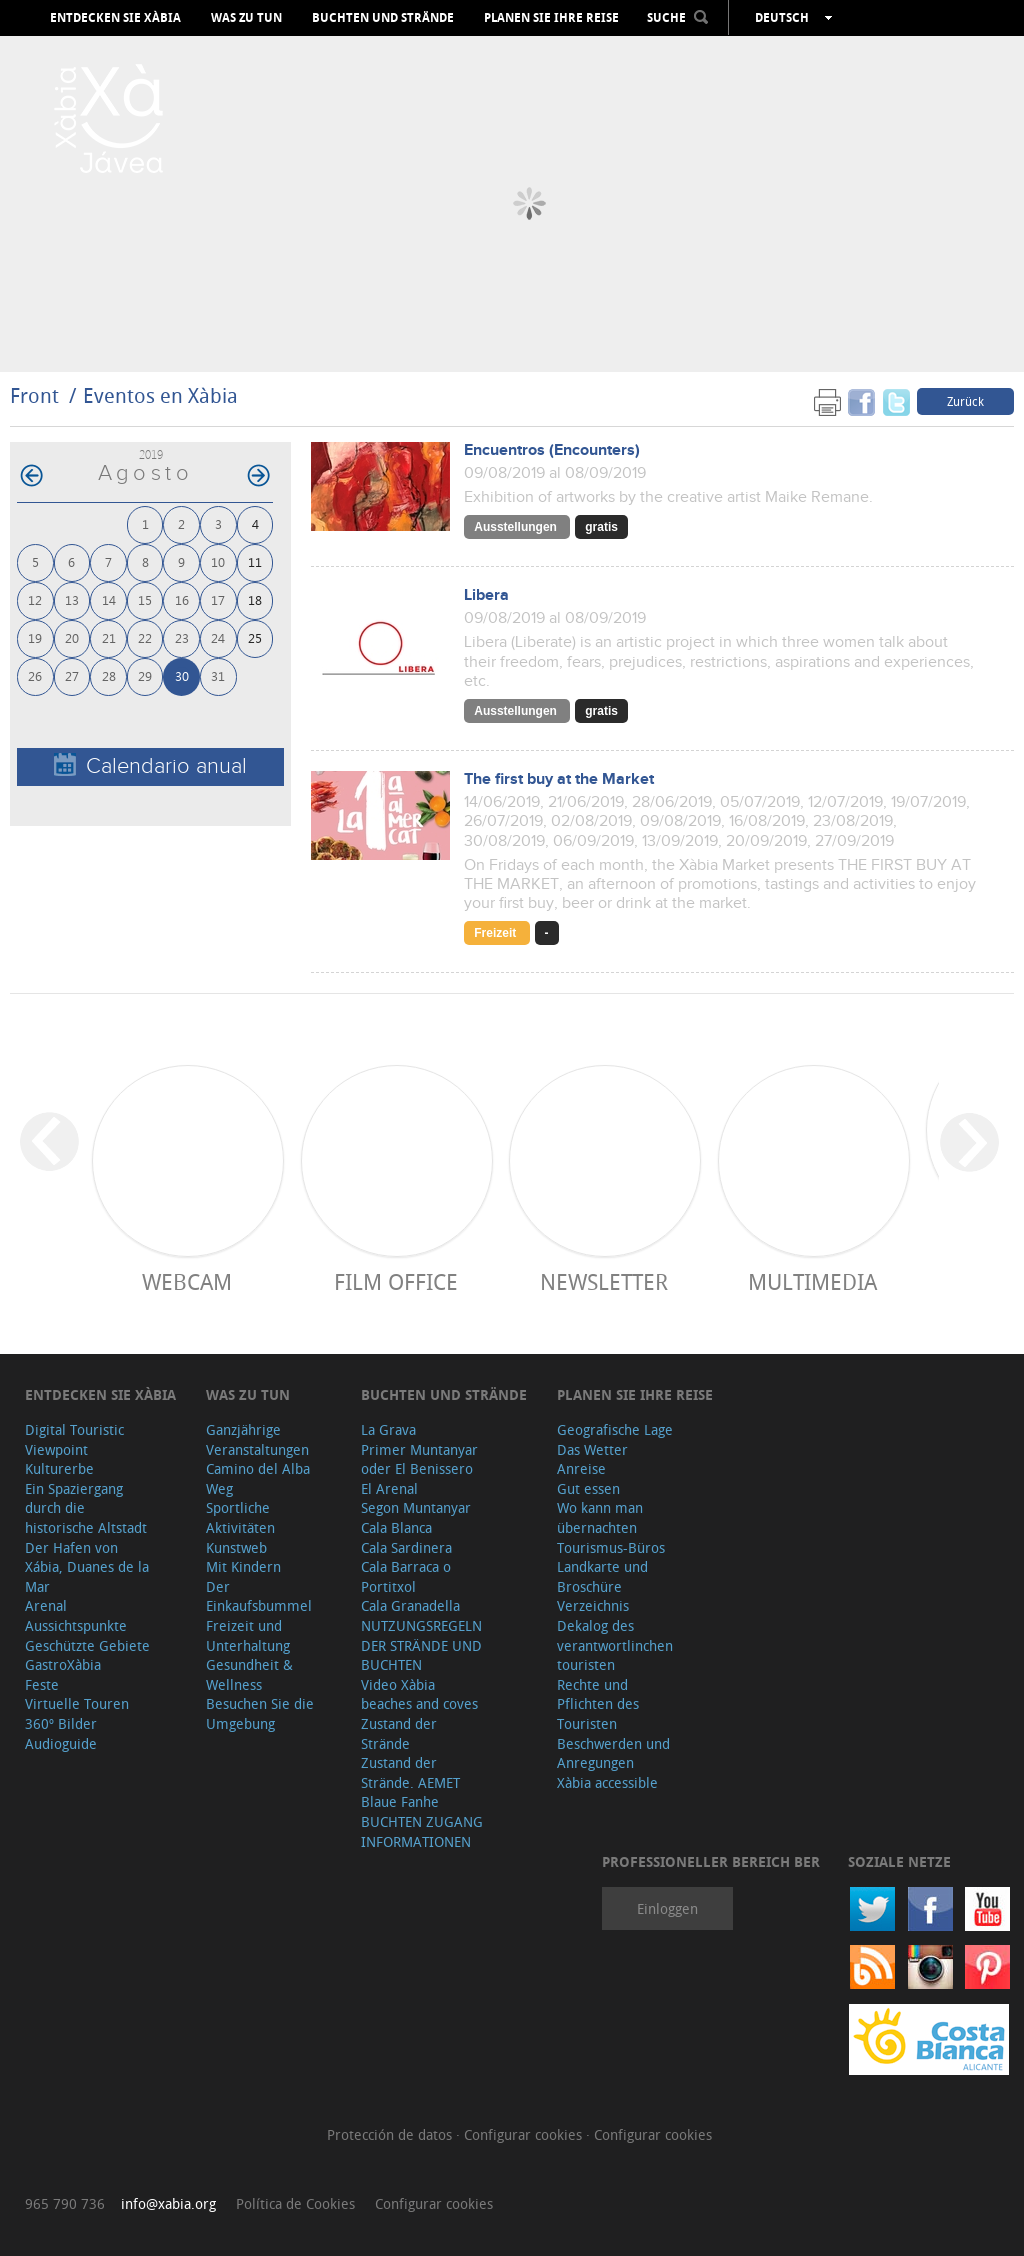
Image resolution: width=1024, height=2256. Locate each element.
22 (145, 637)
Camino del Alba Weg (258, 1478)
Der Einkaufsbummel (259, 1596)
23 (182, 637)
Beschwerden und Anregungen (613, 1753)
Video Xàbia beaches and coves (419, 1694)
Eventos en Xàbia (160, 395)
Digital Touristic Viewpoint (74, 1439)
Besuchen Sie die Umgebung (260, 1713)
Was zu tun (246, 18)
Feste (42, 1684)
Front (34, 395)
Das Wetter (592, 1449)
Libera (486, 595)
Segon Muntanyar (416, 1507)
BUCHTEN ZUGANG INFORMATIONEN (422, 1831)
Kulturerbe (59, 1468)
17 (218, 599)
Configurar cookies (525, 2134)
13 (72, 599)
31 (218, 675)
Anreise (581, 1468)
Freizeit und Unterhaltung (248, 1635)
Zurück (965, 401)
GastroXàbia (63, 1664)
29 (145, 675)
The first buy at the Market (559, 779)
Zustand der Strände (399, 1733)
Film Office (396, 1281)
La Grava (388, 1429)
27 (72, 675)
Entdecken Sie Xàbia (115, 18)
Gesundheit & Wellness (249, 1674)
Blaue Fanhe (400, 1801)
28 (109, 675)
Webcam (187, 1281)
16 (182, 599)
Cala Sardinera (406, 1547)
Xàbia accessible (607, 1782)
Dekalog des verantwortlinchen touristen (615, 1645)
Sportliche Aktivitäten (240, 1517)
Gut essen (588, 1488)
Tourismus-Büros (611, 1547)
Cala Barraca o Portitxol (406, 1576)
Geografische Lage (615, 1429)
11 (255, 561)
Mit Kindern (243, 1566)
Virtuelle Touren (77, 1703)
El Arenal (389, 1488)
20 (72, 637)
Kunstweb (236, 1547)
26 (35, 675)
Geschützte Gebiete (87, 1645)
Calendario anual (150, 765)
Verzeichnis (593, 1605)
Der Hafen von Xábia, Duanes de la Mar (87, 1567)
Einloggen (667, 1908)
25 (255, 637)
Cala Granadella (410, 1605)
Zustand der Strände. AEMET (410, 1772)
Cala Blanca (396, 1527)
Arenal (46, 1605)
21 (109, 637)
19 (35, 637)
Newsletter (604, 1281)
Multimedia (812, 1281)
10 (218, 561)
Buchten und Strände (383, 18)
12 (35, 599)
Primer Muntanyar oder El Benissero (419, 1459)
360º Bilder (61, 1723)
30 (182, 675)
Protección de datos (391, 2134)
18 (255, 599)
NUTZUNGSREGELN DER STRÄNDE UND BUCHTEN (421, 1645)
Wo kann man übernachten (600, 1517)
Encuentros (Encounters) (552, 450)
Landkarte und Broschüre (602, 1576)
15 (145, 599)
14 (109, 599)
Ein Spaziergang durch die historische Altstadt (86, 1508)
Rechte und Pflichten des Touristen (598, 1704)
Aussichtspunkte (76, 1625)
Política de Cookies (295, 2203)
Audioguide (61, 1743)
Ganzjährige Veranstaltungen (257, 1439)
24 (218, 637)
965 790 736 (65, 2203)
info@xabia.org (168, 2203)
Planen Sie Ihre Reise (551, 18)
